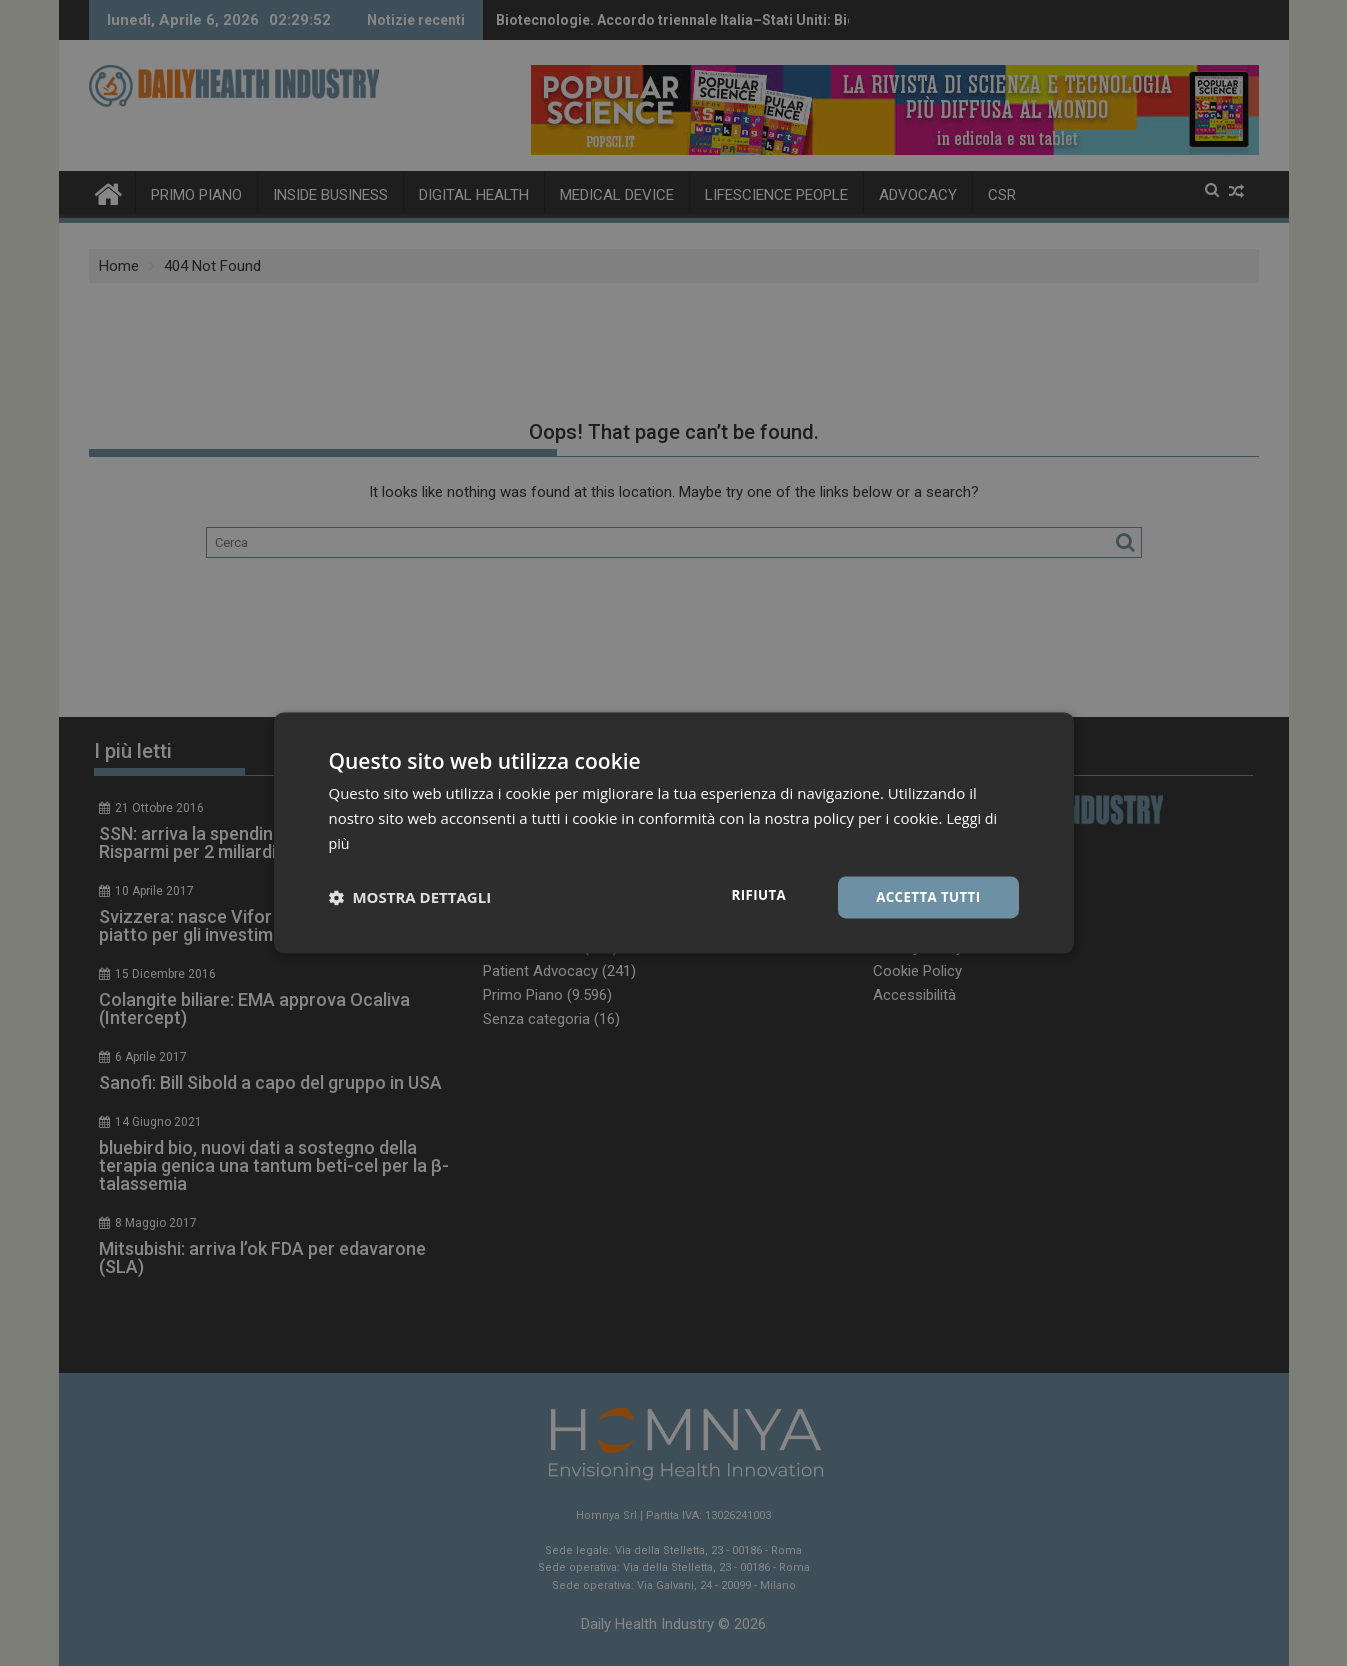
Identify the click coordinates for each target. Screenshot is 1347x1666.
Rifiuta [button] (752, 895)
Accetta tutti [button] (926, 896)
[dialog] (673, 833)
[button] (410, 897)
